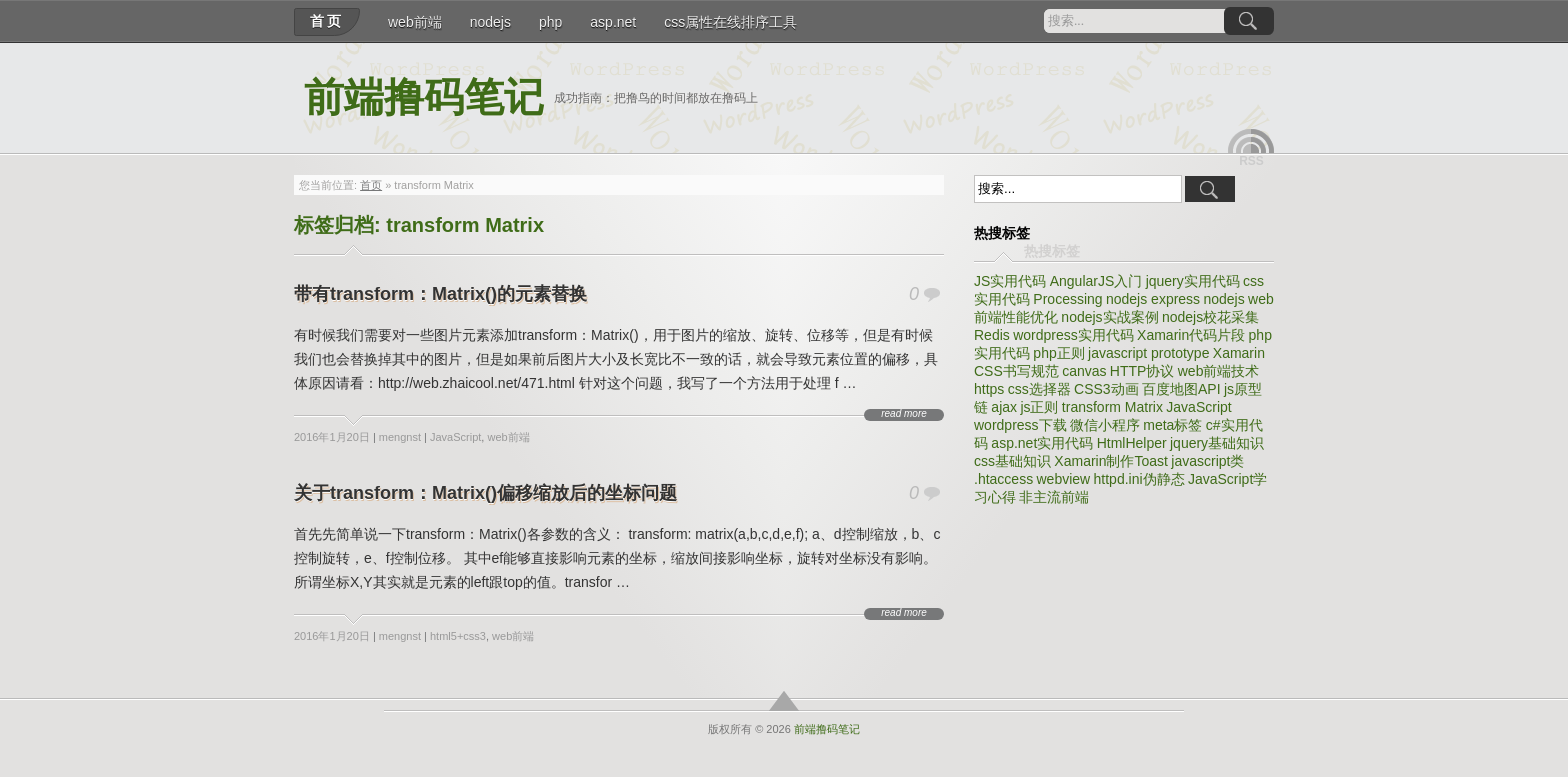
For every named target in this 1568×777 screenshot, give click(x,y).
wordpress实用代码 (1073, 335)
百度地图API (1181, 389)
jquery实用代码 (1193, 281)
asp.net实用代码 (1042, 443)
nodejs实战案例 (1109, 317)
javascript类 (1207, 461)
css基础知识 (1012, 461)
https (989, 389)
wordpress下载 (1020, 425)
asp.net (613, 22)
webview (1063, 479)
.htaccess (1003, 479)
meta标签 (1172, 425)
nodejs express (1153, 299)
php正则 (1058, 353)
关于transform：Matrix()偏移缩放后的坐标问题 (485, 493)
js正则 (1039, 407)
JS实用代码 (1010, 281)
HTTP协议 (1142, 371)
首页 (327, 21)
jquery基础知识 (1217, 443)
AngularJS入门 (1096, 281)
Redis (992, 335)
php (550, 22)
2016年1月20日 (332, 437)
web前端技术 (1219, 371)
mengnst (400, 437)
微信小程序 (1105, 425)
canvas (1084, 371)
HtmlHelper (1132, 443)
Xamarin (1239, 353)
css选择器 (1039, 389)
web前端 (415, 22)
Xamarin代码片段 (1191, 335)
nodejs (490, 22)
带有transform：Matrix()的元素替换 (440, 294)
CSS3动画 (1106, 389)
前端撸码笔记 (424, 97)
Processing (1067, 299)
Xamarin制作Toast (1111, 461)
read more (904, 414)
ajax (1004, 407)
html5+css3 (458, 636)
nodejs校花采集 (1210, 317)
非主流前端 (1054, 497)
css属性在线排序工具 (730, 22)
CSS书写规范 (1016, 371)
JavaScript (455, 437)
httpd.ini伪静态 (1139, 479)
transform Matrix (1112, 407)
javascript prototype (1148, 353)
